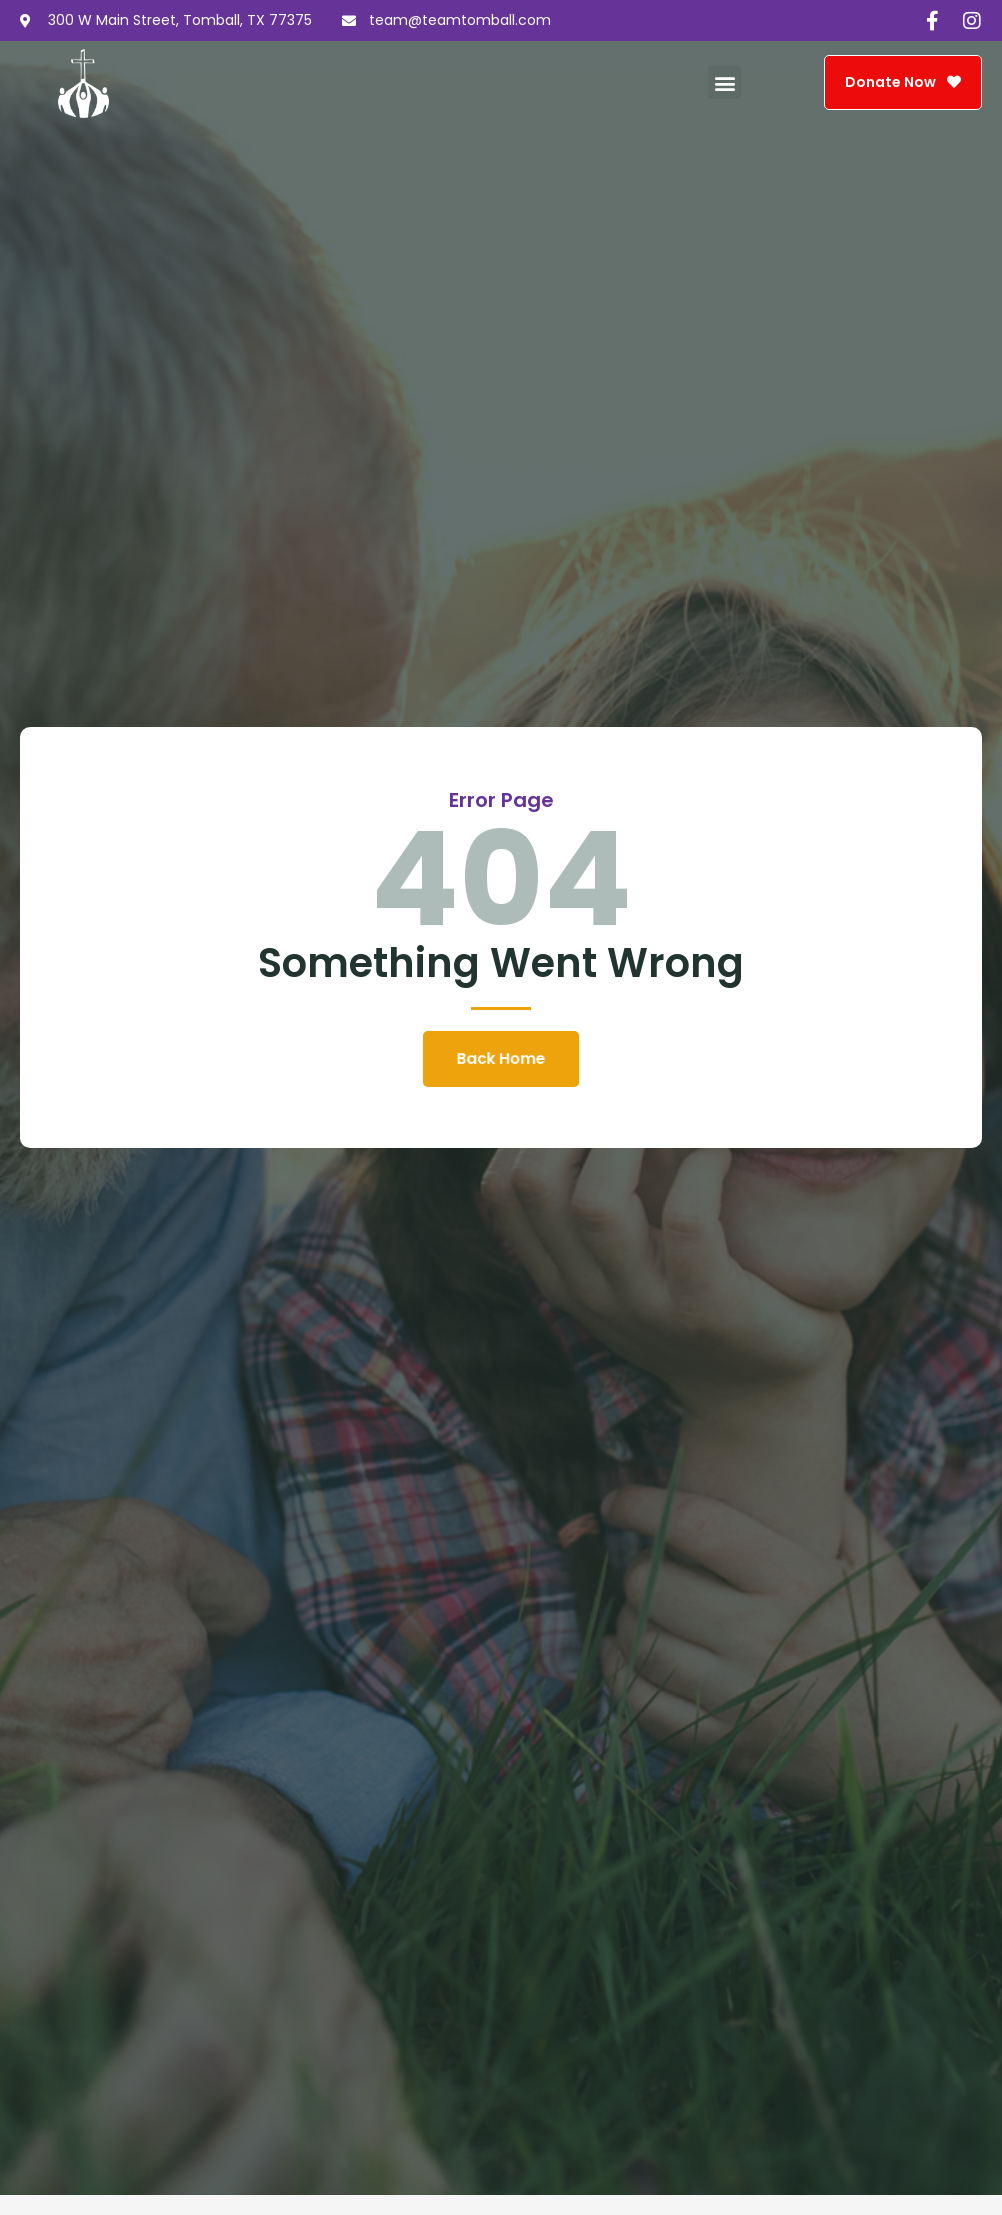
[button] (724, 82)
